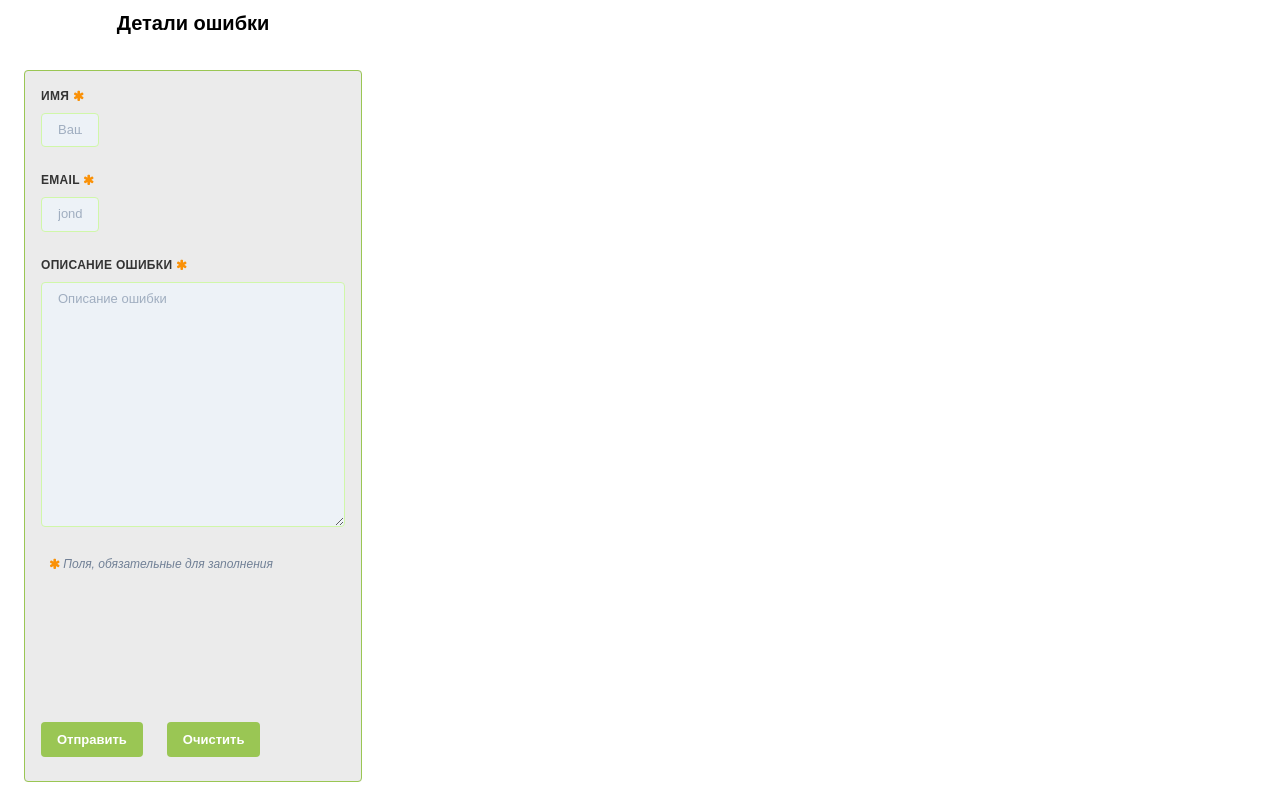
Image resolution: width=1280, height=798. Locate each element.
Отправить (92, 739)
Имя (62, 96)
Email (68, 180)
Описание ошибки (114, 265)
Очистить (214, 739)
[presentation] (193, 643)
